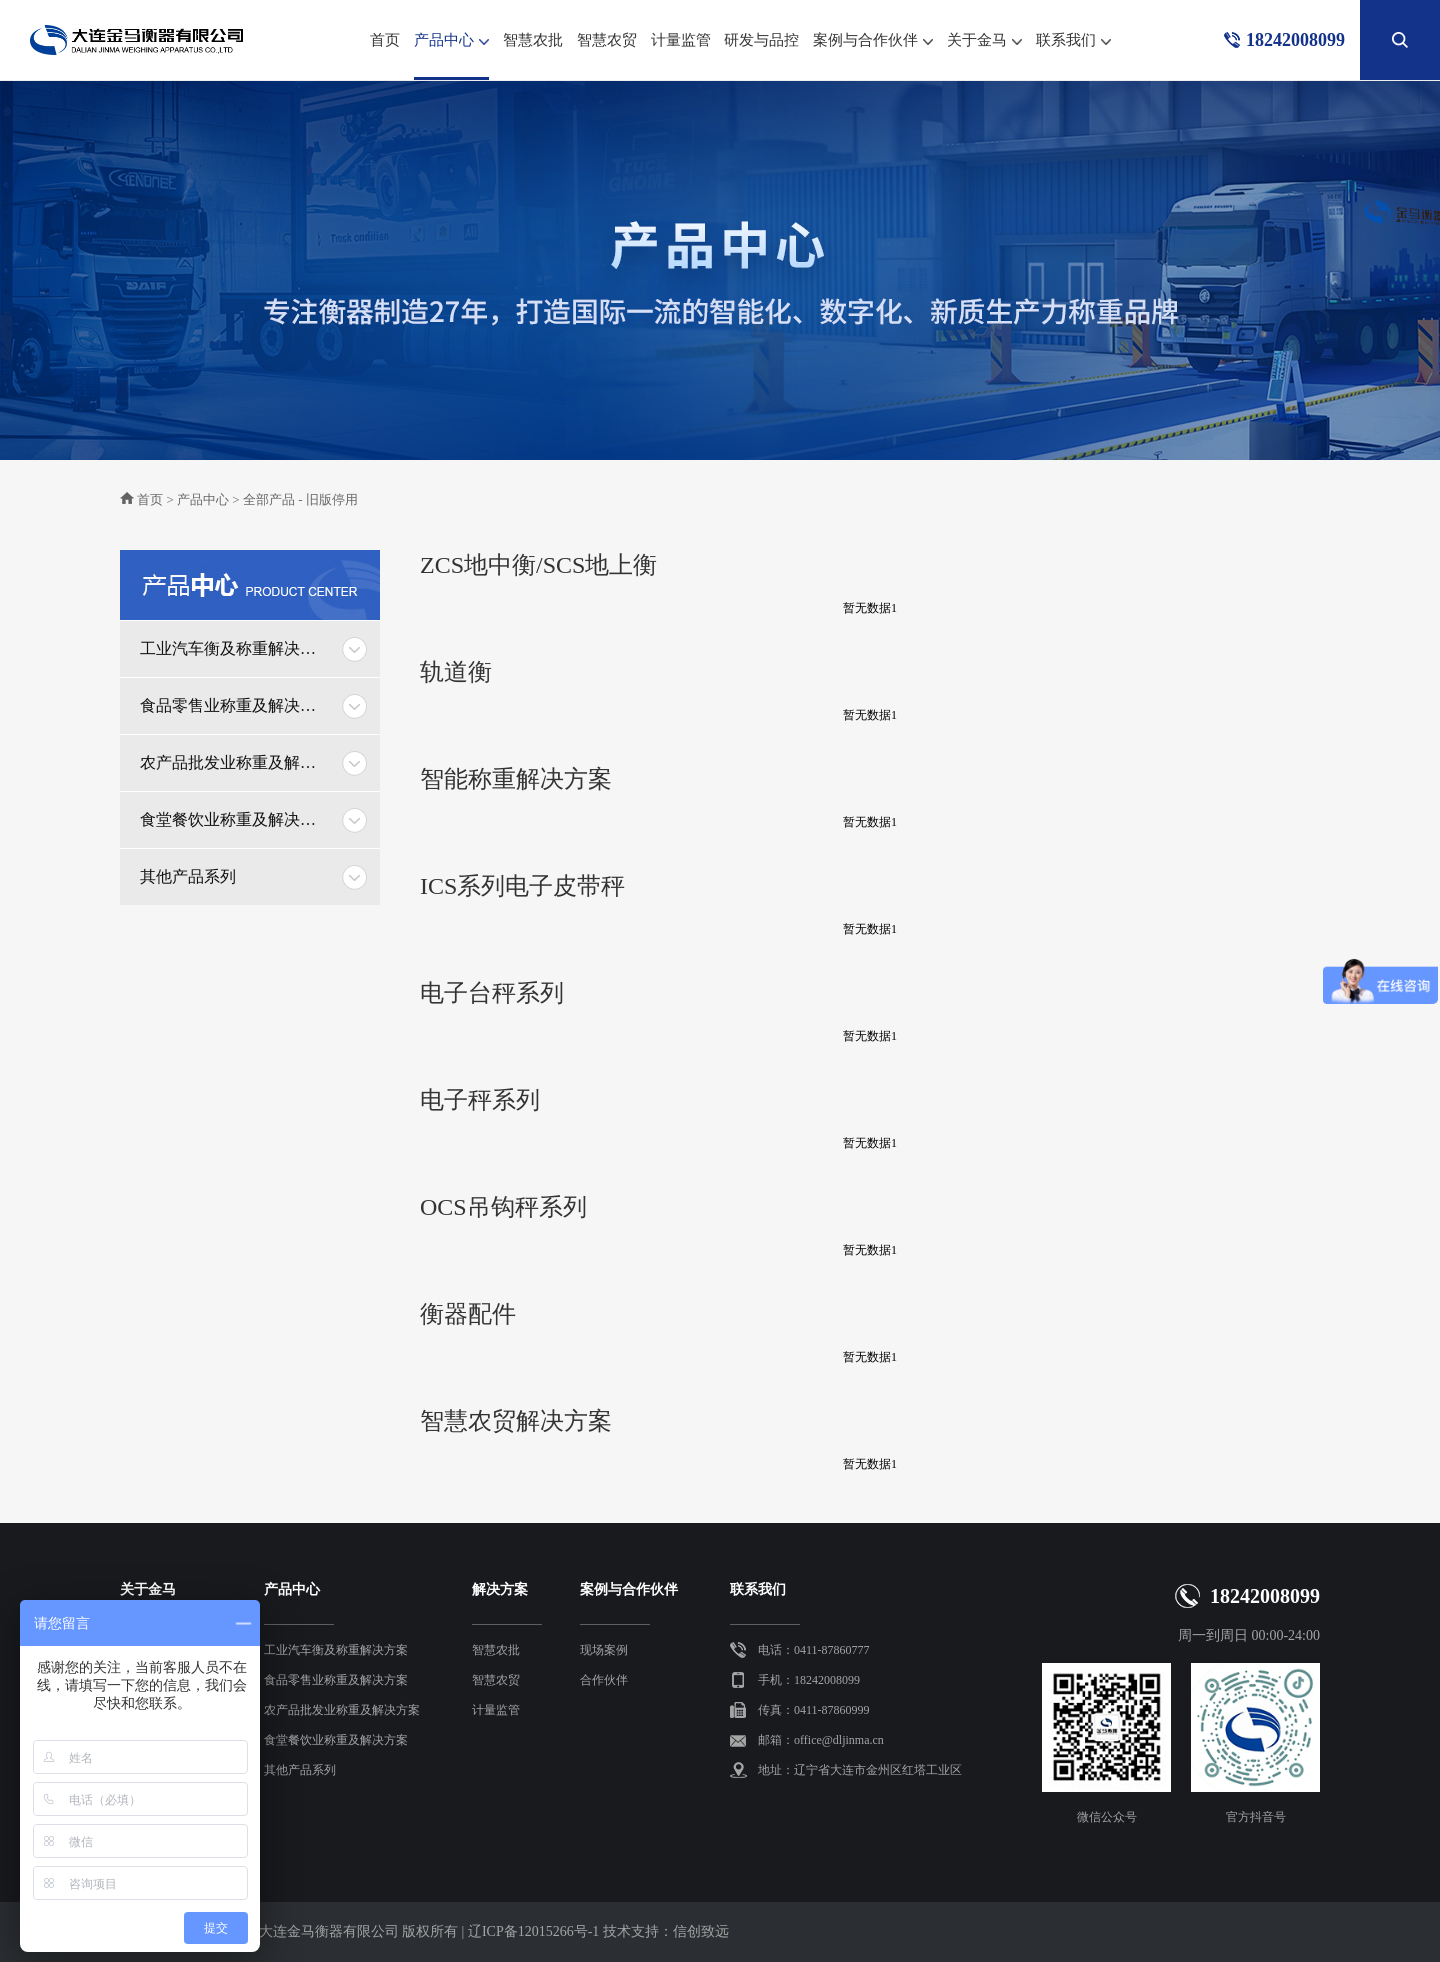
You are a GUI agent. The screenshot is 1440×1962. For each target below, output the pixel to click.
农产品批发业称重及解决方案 (235, 762)
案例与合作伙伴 (873, 42)
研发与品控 (761, 40)
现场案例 (604, 1650)
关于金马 (984, 42)
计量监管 (681, 40)
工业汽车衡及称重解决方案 (235, 648)
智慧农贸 (607, 40)
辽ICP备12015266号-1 (533, 1931)
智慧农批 (533, 40)
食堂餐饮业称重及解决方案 (235, 819)
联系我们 (1073, 42)
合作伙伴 (604, 1680)
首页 (385, 40)
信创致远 (701, 1931)
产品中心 (451, 46)
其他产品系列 (188, 876)
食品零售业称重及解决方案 (235, 705)
